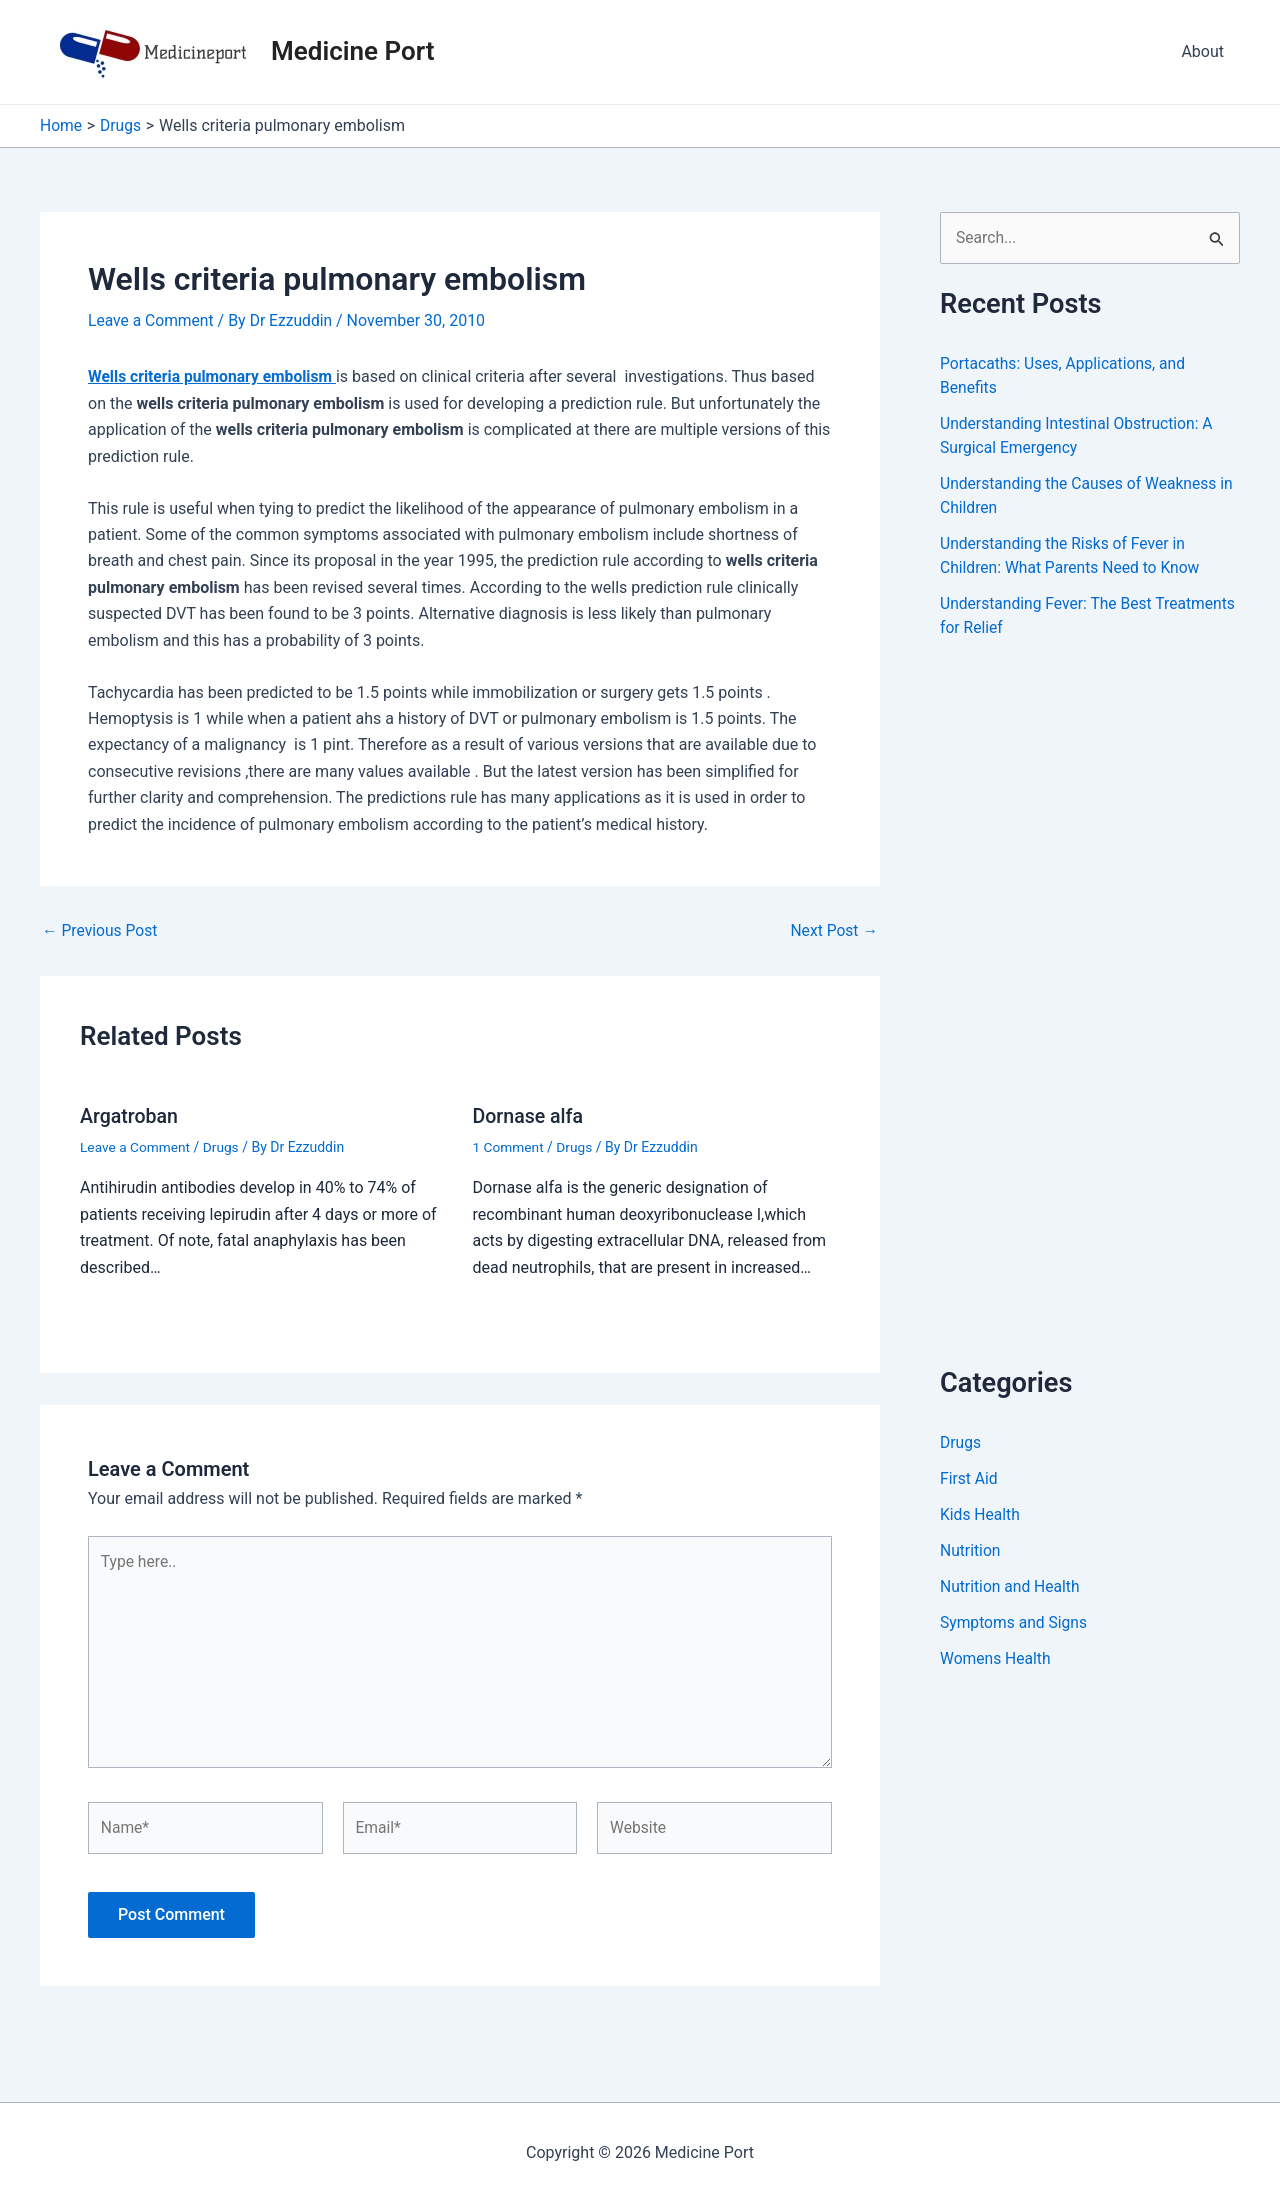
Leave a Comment (152, 320)
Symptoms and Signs (1015, 1623)
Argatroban (130, 1115)
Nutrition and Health (1011, 1587)
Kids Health (981, 1515)
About (1202, 51)
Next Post (833, 930)
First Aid (969, 1479)
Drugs (223, 1146)
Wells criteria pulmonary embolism (213, 376)
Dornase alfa (529, 1115)
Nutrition (971, 1551)
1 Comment (509, 1146)
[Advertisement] (1090, 1025)
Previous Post (101, 930)
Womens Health (996, 1659)
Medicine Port (352, 51)
